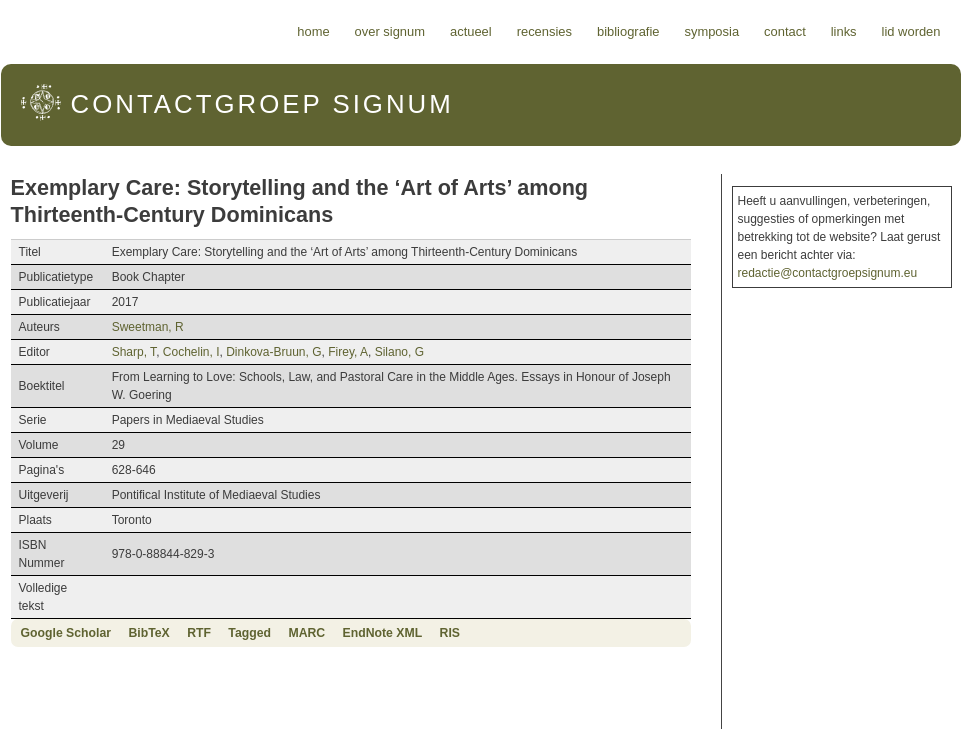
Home (313, 31)
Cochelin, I (191, 352)
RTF (199, 633)
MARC (306, 633)
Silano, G (399, 352)
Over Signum (390, 31)
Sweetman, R (148, 327)
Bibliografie (628, 31)
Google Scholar (66, 633)
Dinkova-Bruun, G (273, 352)
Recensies (544, 31)
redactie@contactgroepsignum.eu (828, 273)
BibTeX (148, 633)
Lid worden (911, 31)
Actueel (471, 31)
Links (844, 31)
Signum (262, 104)
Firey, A (348, 352)
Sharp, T (134, 352)
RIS (450, 633)
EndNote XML (383, 633)
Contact (785, 31)
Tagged (249, 633)
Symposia (711, 31)
